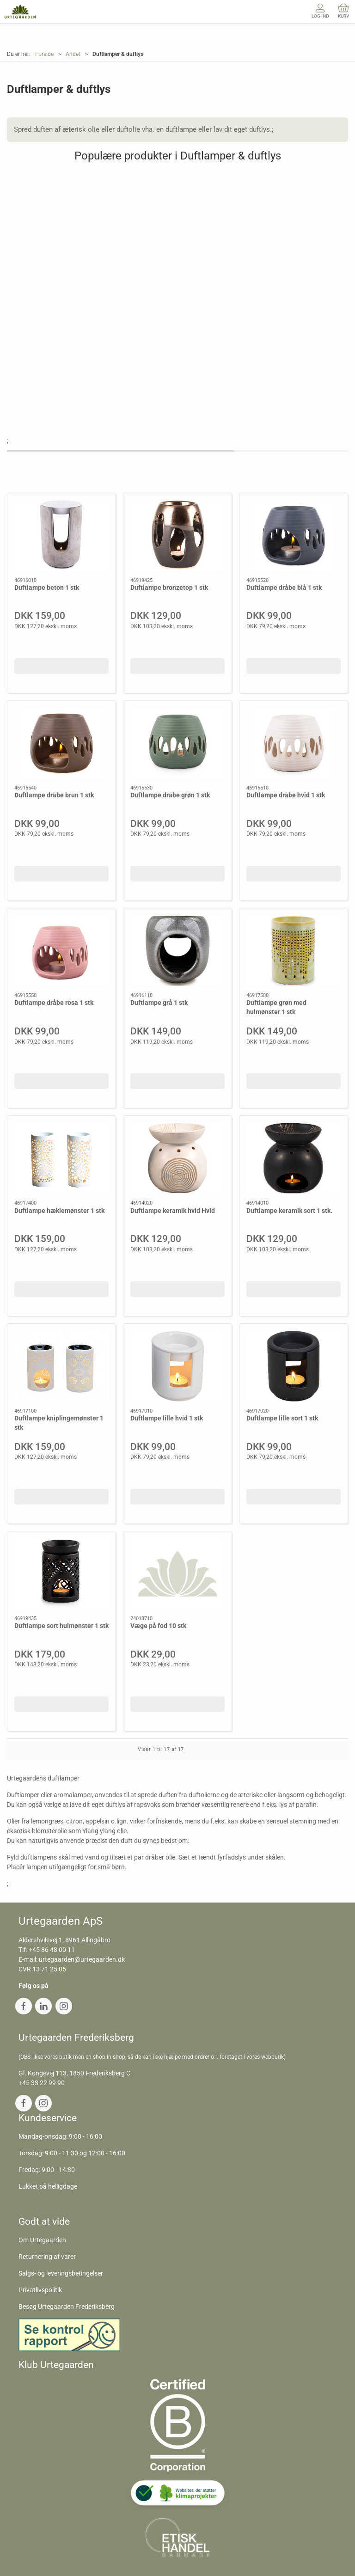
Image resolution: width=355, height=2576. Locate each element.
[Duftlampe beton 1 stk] (61, 535)
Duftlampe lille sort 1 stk (282, 1418)
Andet (73, 54)
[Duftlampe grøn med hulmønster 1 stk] (293, 950)
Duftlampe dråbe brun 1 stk (54, 795)
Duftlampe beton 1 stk (46, 587)
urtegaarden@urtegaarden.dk (82, 1959)
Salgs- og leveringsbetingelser (60, 2273)
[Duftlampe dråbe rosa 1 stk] (61, 950)
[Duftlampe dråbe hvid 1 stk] (293, 743)
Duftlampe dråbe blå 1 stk (284, 587)
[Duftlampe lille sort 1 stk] (293, 1366)
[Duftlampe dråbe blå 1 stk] (293, 535)
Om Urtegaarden (42, 2240)
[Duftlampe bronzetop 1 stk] (177, 535)
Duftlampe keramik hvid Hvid (172, 1210)
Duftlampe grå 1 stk (159, 1002)
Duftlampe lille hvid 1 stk (166, 1418)
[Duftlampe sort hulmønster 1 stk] (61, 1573)
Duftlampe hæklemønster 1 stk (59, 1210)
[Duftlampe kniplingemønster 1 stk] (61, 1366)
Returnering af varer (47, 2256)
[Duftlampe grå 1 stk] (177, 950)
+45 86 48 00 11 (52, 1949)
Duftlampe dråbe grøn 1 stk (170, 795)
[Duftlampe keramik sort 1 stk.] (293, 1158)
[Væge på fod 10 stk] (177, 1573)
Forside (44, 54)
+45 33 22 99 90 (41, 2082)
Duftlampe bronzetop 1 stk (169, 587)
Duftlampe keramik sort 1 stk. (289, 1210)
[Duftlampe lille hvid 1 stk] (177, 1366)
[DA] (20, 11)
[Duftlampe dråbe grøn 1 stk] (177, 743)
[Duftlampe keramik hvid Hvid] (177, 1158)
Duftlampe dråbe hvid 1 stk (285, 795)
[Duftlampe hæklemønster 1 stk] (61, 1158)
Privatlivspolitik (40, 2290)
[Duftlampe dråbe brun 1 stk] (61, 743)
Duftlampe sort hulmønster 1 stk (61, 1625)
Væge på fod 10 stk (158, 1625)
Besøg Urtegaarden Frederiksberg (66, 2306)
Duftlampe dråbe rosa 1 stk (53, 1002)
